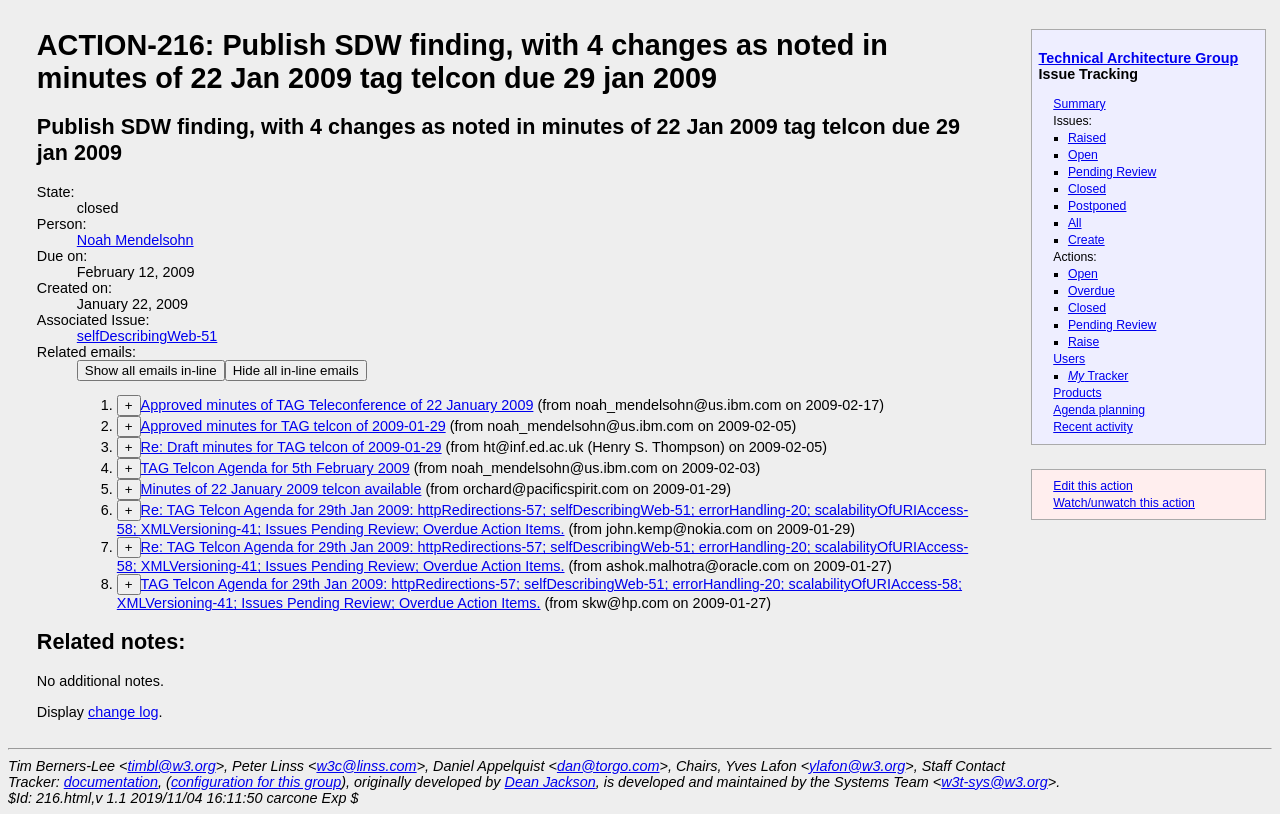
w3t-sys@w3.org (994, 782)
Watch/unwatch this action (1124, 503)
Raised (1087, 138)
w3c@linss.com (366, 766)
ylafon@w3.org (857, 766)
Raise (1083, 342)
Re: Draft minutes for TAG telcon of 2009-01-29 (291, 447)
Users (1069, 359)
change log (123, 712)
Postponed (1097, 206)
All (1075, 223)
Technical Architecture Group (1139, 58)
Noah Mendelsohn (135, 240)
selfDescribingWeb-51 (147, 336)
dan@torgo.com (608, 766)
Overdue (1091, 291)
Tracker (1098, 376)
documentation (111, 782)
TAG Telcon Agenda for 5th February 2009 (275, 468)
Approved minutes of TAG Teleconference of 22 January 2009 (337, 405)
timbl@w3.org (171, 766)
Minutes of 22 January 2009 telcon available (281, 489)
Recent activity (1093, 427)
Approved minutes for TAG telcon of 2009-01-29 (293, 426)
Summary (1079, 104)
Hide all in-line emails (296, 370)
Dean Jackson (550, 782)
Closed (1087, 189)
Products (1077, 393)
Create (1086, 240)
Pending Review (1112, 172)
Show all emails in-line (151, 370)
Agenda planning (1099, 410)
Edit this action (1093, 486)
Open (1083, 155)
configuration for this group (256, 782)
